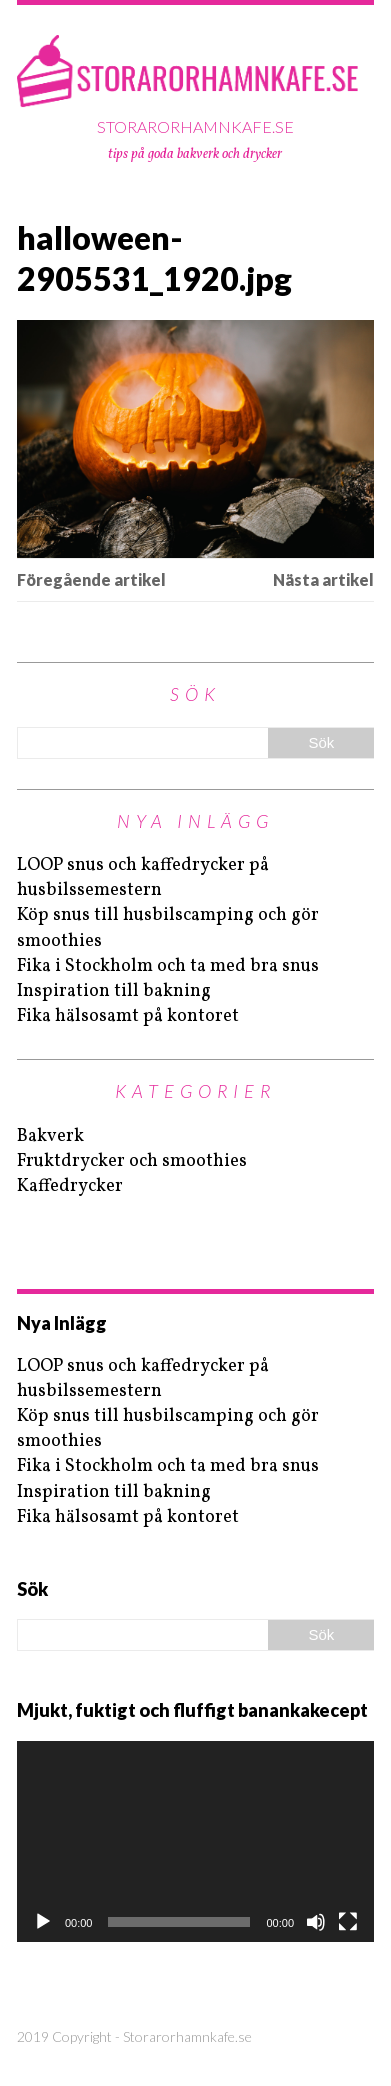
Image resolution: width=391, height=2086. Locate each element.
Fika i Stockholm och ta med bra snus (168, 966)
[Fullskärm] (348, 1922)
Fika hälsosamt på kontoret (128, 1016)
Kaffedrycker (70, 1186)
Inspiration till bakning (114, 991)
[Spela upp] (43, 1922)
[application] (195, 1841)
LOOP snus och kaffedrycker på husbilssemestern (143, 878)
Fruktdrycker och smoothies (132, 1161)
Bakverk (50, 1136)
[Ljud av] (316, 1922)
